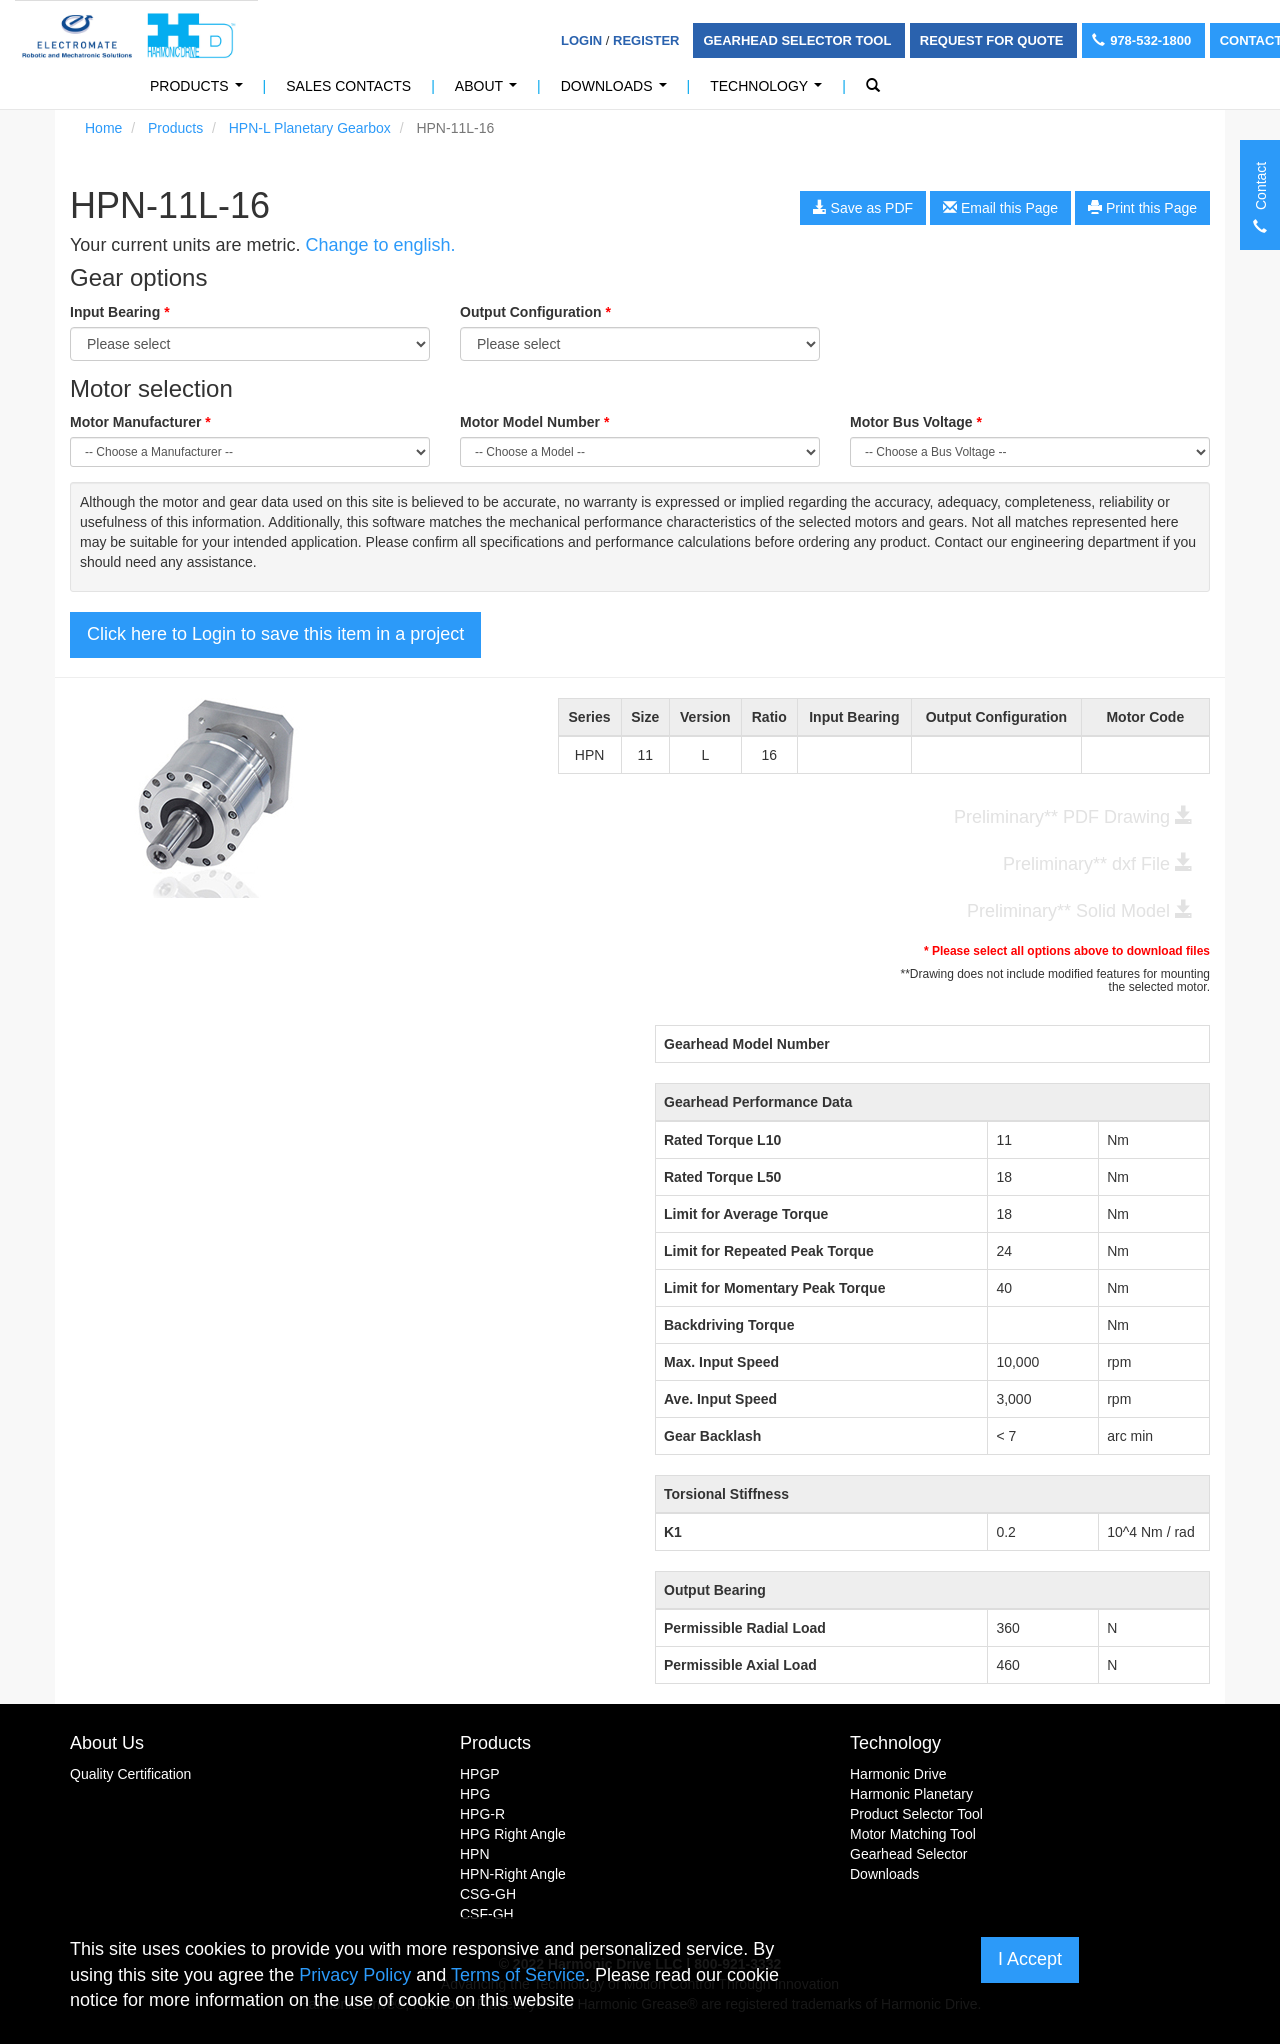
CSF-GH (487, 1914)
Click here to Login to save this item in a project (275, 634)
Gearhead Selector (909, 1854)
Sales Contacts (348, 86)
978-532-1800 (1143, 40)
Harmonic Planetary (911, 1794)
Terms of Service (518, 1975)
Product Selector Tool (916, 1814)
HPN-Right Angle (513, 1874)
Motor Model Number (534, 422)
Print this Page (1142, 208)
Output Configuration (535, 312)
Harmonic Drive (898, 1774)
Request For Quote (993, 40)
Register (646, 40)
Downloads (617, 91)
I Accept (1030, 1959)
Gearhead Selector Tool (798, 40)
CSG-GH (488, 1894)
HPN (475, 1854)
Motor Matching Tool (913, 1834)
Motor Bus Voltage (916, 422)
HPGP (480, 1774)
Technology (770, 91)
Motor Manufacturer (140, 422)
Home (103, 128)
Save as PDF (863, 208)
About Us (107, 1743)
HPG (475, 1794)
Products (200, 91)
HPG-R (482, 1814)
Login (581, 40)
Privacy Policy (355, 1975)
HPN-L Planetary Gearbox (310, 128)
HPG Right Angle (513, 1834)
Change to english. (380, 245)
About (490, 91)
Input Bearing (120, 312)
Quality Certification (130, 1774)
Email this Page (1000, 208)
